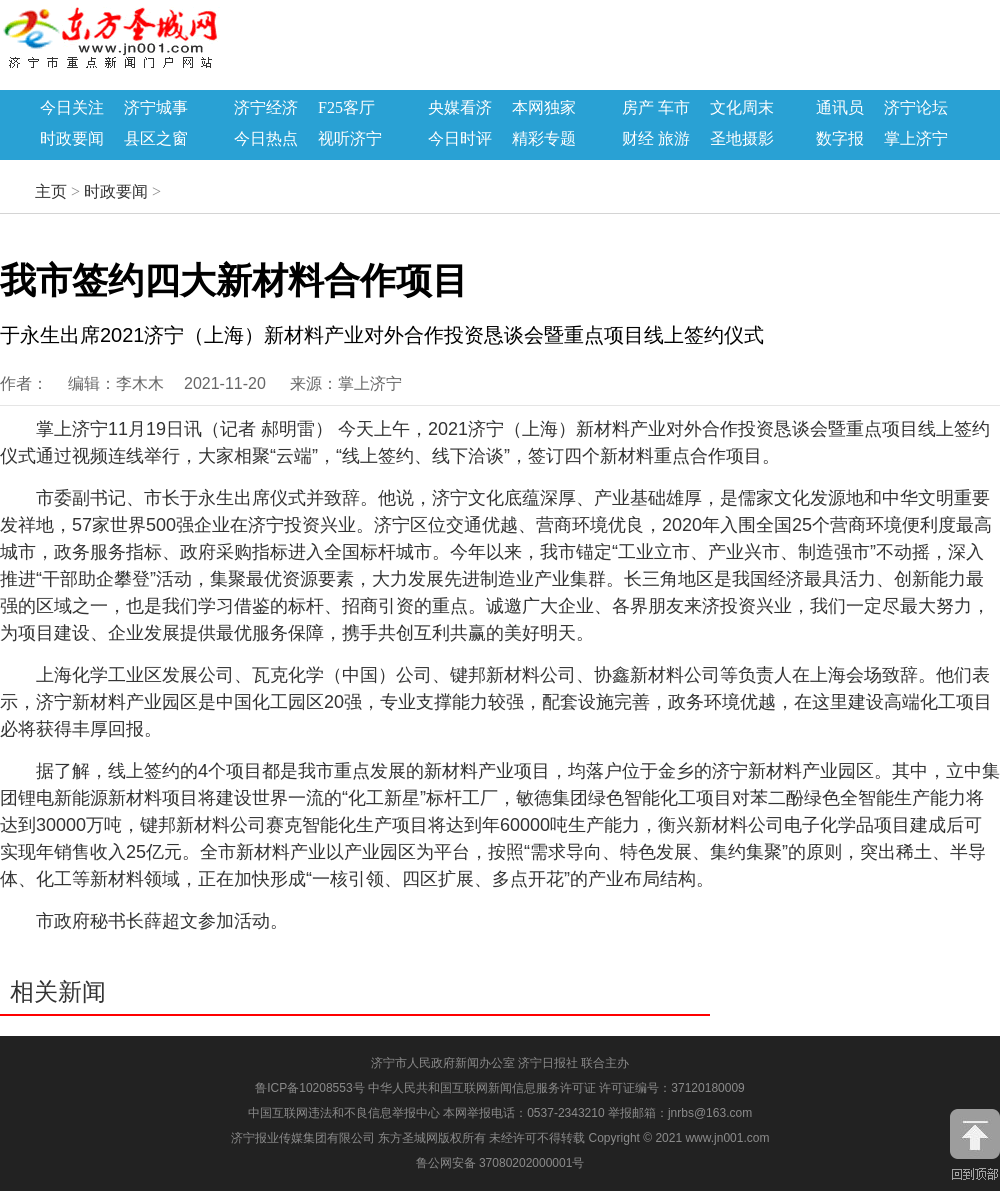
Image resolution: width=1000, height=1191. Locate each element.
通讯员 (840, 108)
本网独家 (544, 108)
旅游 (674, 139)
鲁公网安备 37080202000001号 (500, 1163)
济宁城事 (156, 108)
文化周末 (742, 108)
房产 (638, 108)
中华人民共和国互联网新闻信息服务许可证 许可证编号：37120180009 (556, 1088)
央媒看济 (460, 108)
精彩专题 (544, 139)
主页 (51, 191)
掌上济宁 (916, 139)
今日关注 (72, 108)
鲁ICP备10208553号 (309, 1088)
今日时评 (460, 139)
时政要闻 (72, 139)
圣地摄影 (742, 139)
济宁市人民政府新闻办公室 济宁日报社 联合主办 (500, 1063)
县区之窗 (156, 139)
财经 (638, 139)
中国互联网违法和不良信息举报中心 (345, 1113)
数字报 (840, 139)
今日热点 (266, 139)
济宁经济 (266, 108)
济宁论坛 (916, 108)
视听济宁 (350, 139)
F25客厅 (346, 108)
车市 (674, 108)
